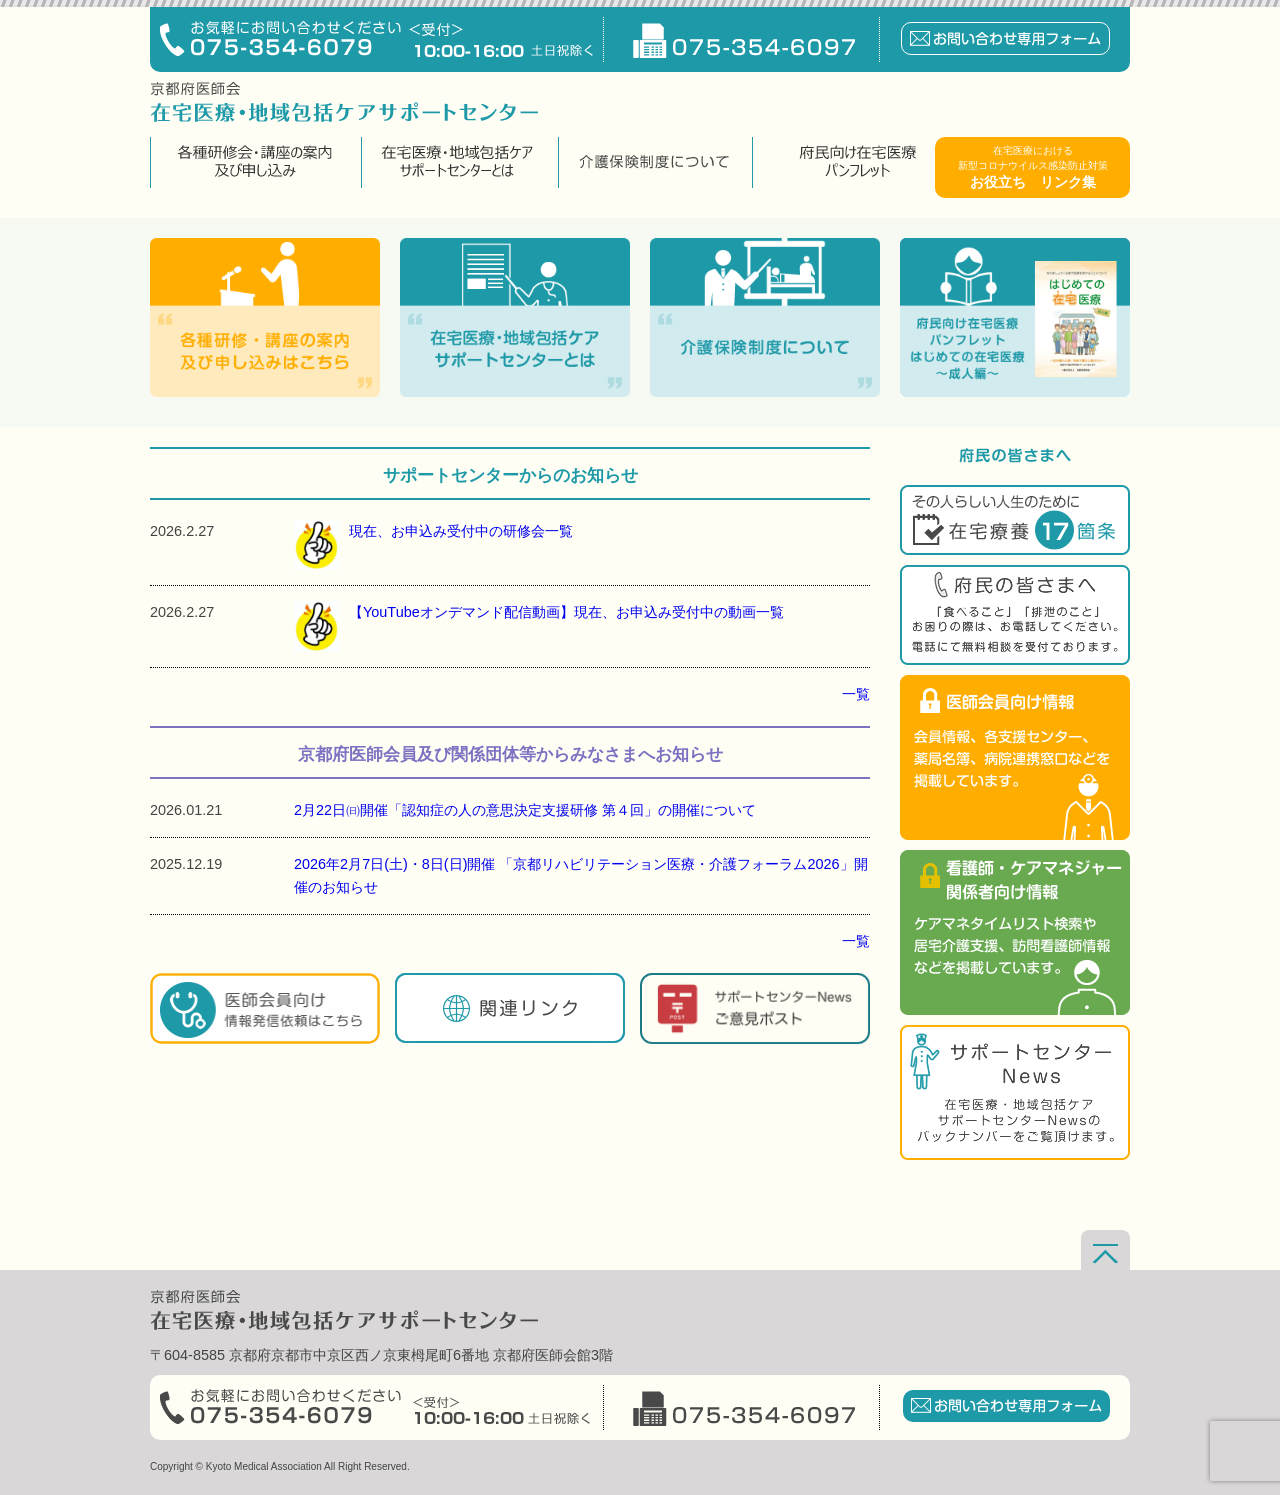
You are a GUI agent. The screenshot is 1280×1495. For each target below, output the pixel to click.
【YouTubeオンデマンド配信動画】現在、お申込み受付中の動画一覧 (539, 626)
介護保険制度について (653, 162)
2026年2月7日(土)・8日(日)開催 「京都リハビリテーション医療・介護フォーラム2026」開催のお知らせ (581, 875)
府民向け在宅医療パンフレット (857, 162)
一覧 (856, 694)
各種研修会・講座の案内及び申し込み (253, 162)
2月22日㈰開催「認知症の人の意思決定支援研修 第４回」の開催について (525, 810)
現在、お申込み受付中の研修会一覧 (433, 545)
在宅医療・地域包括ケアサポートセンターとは (457, 162)
